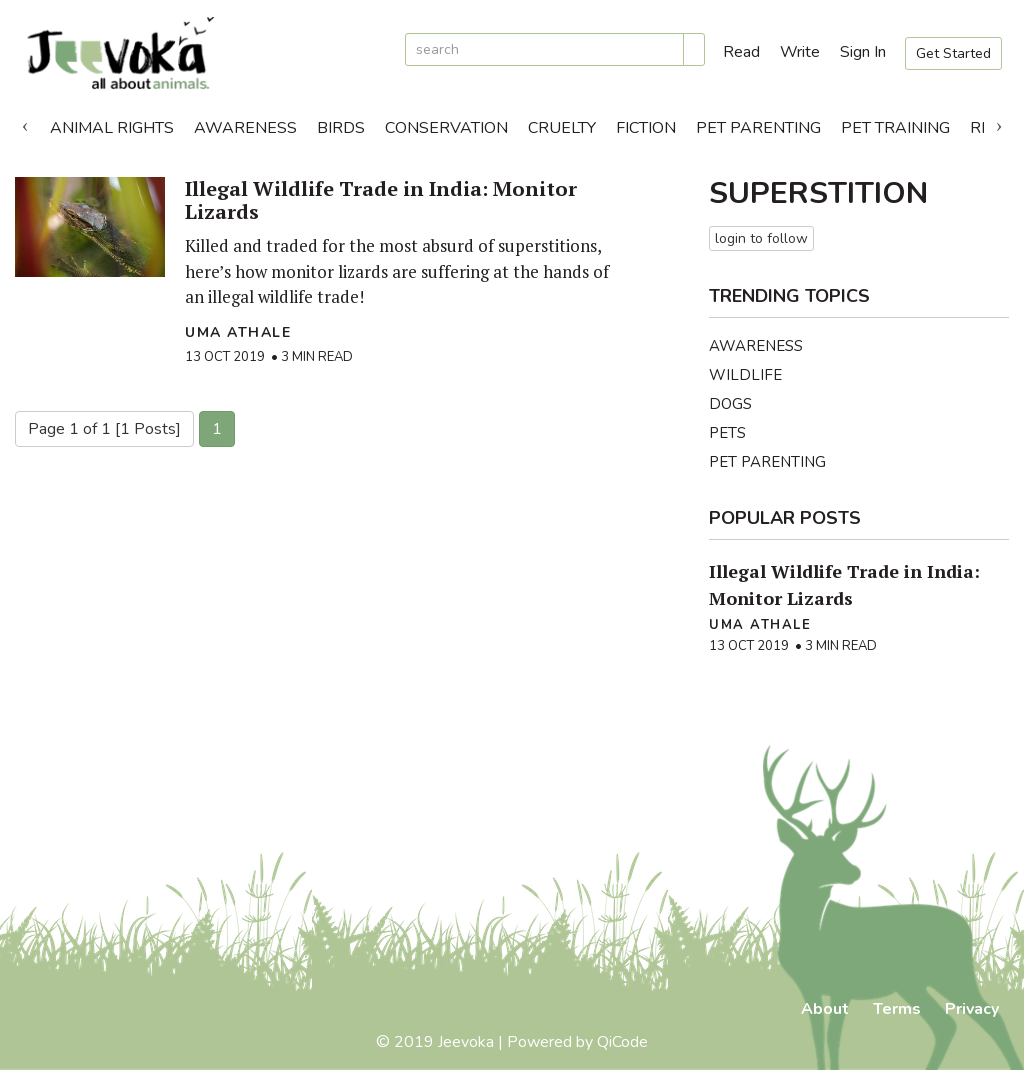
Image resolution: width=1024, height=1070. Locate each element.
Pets (727, 433)
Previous (25, 123)
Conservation (446, 128)
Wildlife (745, 375)
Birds (341, 128)
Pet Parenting (758, 128)
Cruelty (562, 128)
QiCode (622, 1042)
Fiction (646, 128)
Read (741, 52)
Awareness (245, 128)
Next (999, 123)
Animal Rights (112, 128)
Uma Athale (238, 332)
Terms (897, 1009)
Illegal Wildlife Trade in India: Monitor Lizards (381, 200)
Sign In (863, 52)
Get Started (953, 53)
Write (800, 52)
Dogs (730, 404)
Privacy (972, 1009)
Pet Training (895, 128)
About (825, 1009)
